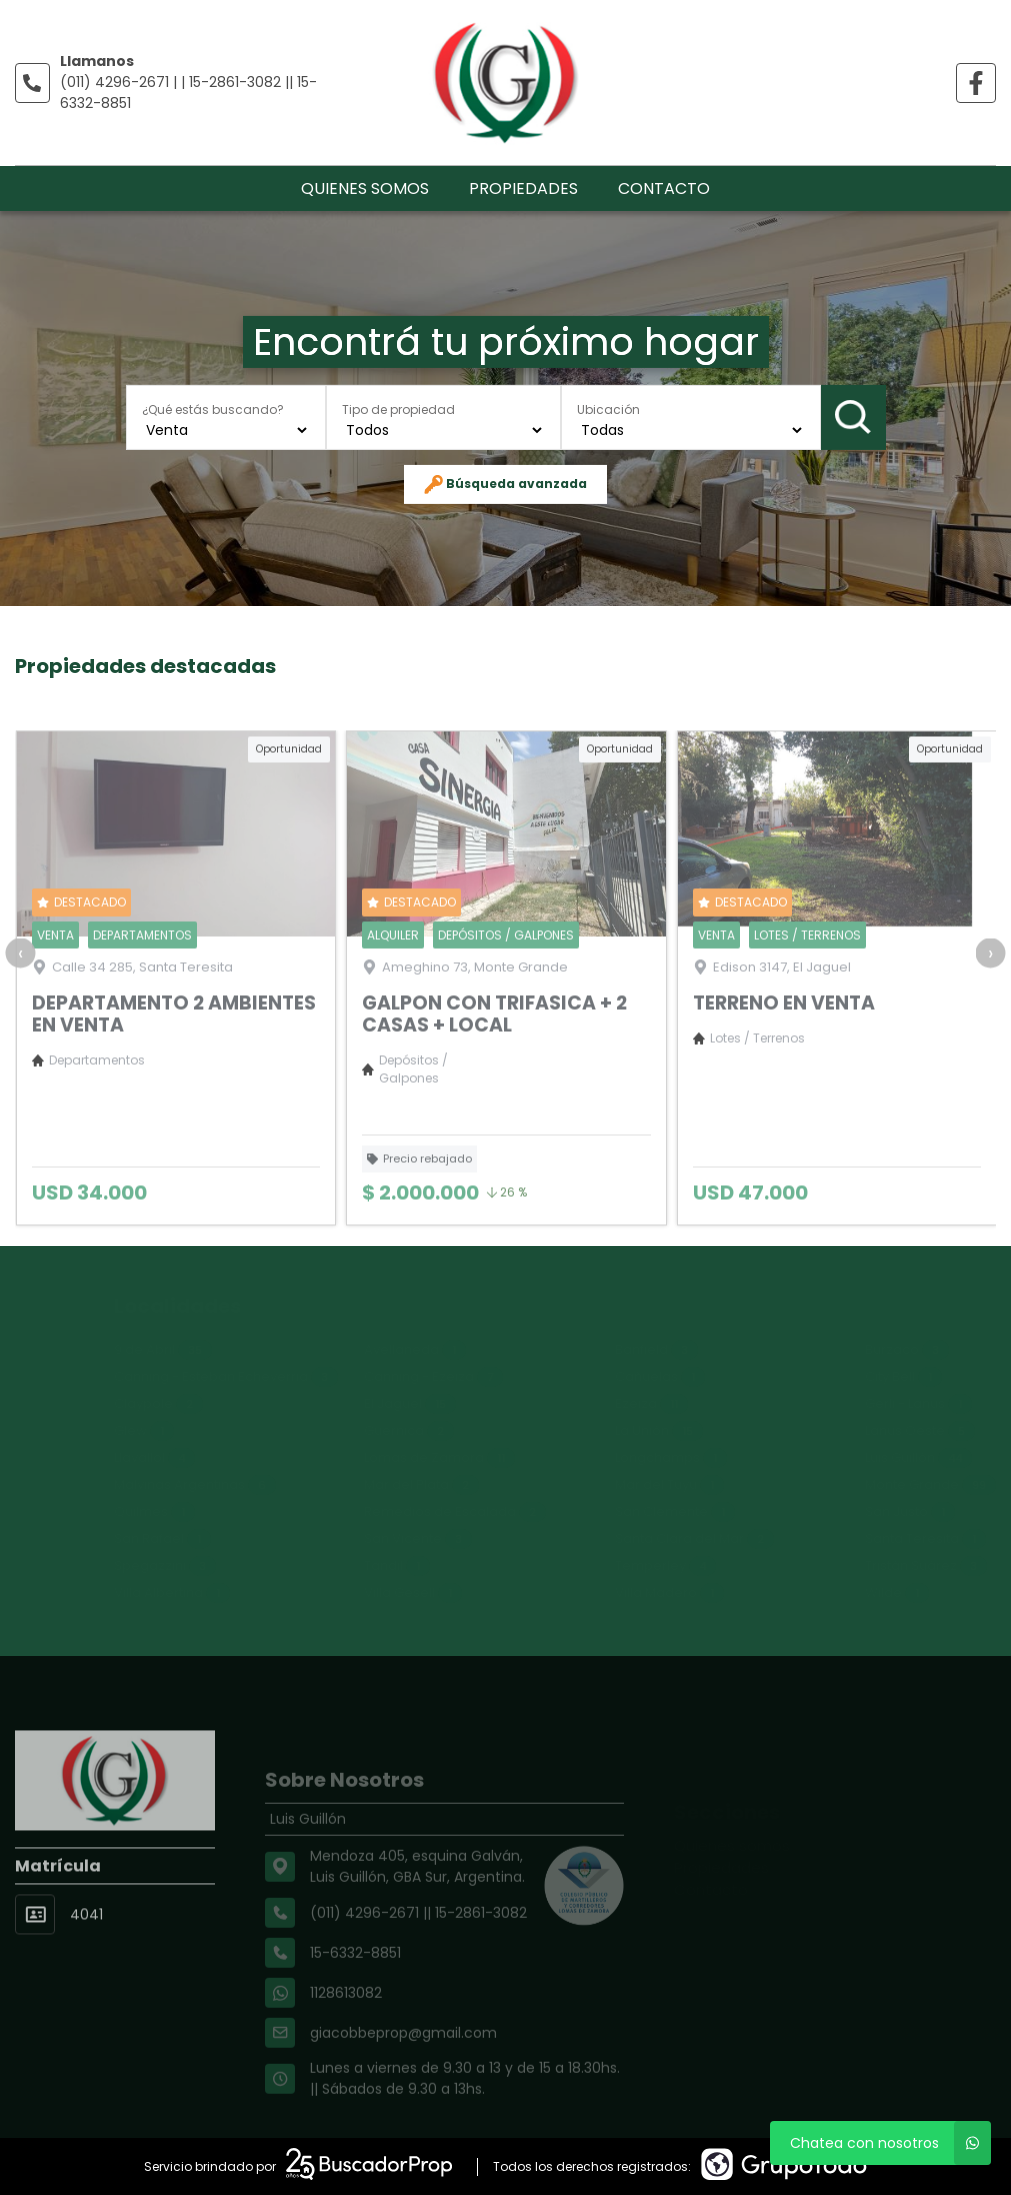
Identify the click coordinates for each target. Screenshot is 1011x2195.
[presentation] (20, 1016)
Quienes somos (365, 188)
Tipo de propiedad (398, 408)
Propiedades (523, 188)
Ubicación (608, 408)
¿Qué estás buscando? (213, 408)
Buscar (853, 417)
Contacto (664, 188)
